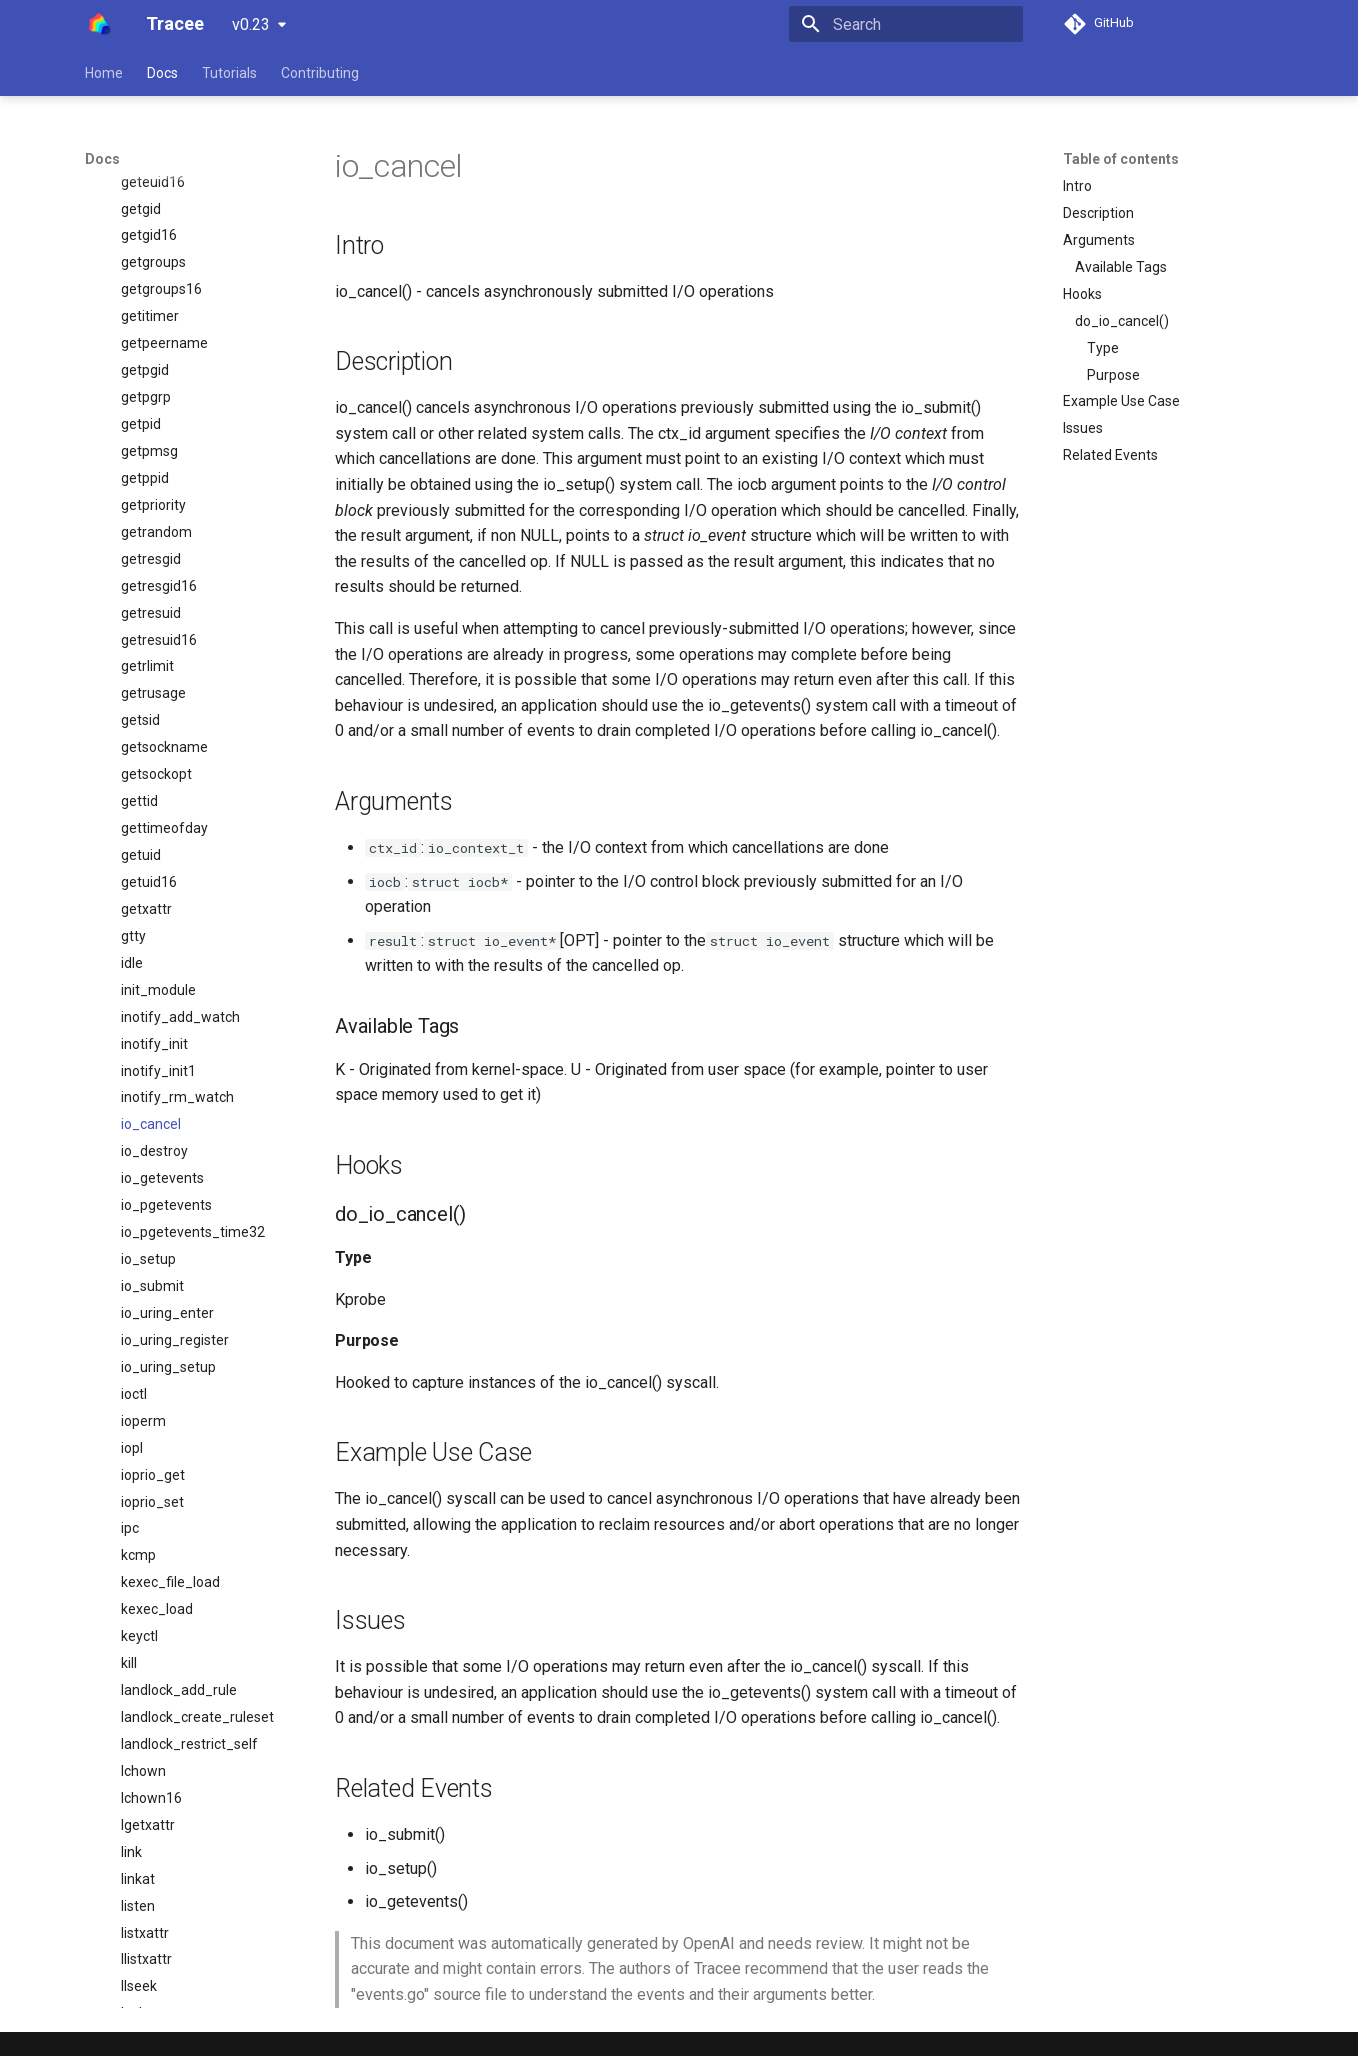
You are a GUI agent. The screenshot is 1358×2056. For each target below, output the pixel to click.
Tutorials (229, 73)
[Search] (906, 24)
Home (104, 73)
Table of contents (1121, 159)
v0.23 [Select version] (251, 24)
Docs (162, 73)
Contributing (320, 73)
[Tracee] (99, 24)
